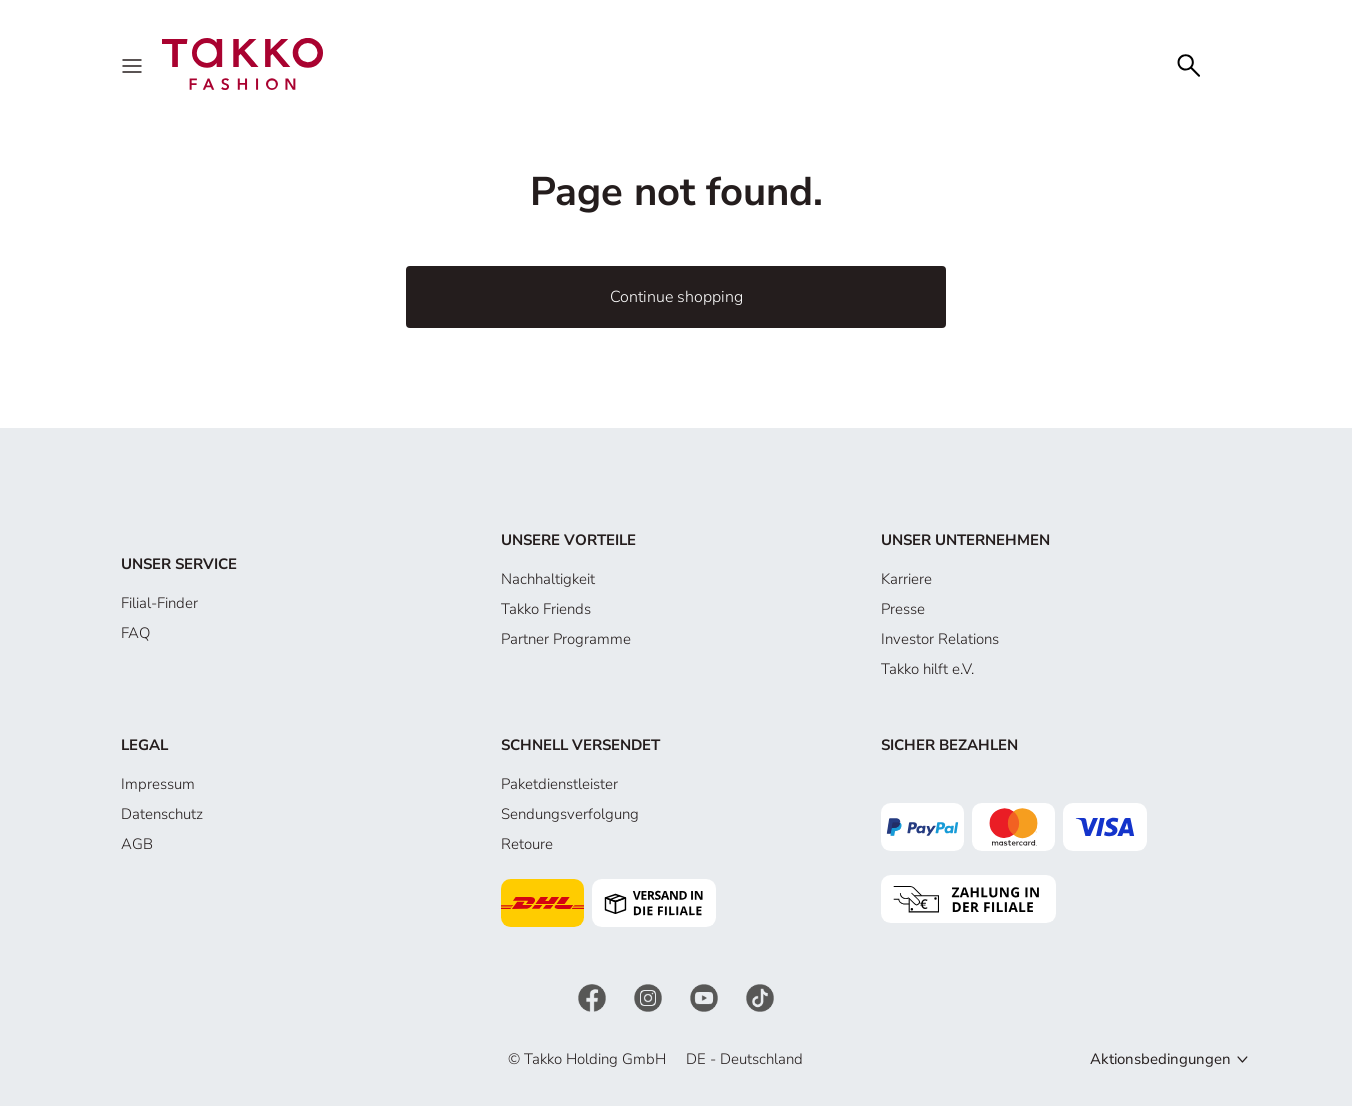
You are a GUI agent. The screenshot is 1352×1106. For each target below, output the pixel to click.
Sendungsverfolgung (570, 814)
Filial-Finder (159, 603)
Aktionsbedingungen (1160, 1059)
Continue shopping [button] (676, 297)
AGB (137, 844)
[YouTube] (706, 997)
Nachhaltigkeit (548, 579)
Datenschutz (162, 814)
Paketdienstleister (559, 784)
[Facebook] (594, 997)
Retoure (527, 844)
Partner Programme (566, 639)
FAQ (135, 633)
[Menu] (134, 64)
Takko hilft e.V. (927, 669)
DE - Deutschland (744, 1059)
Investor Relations (940, 639)
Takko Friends (546, 609)
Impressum (158, 784)
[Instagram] (650, 997)
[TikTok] (760, 997)
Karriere (906, 579)
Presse (903, 609)
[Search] (1189, 63)
